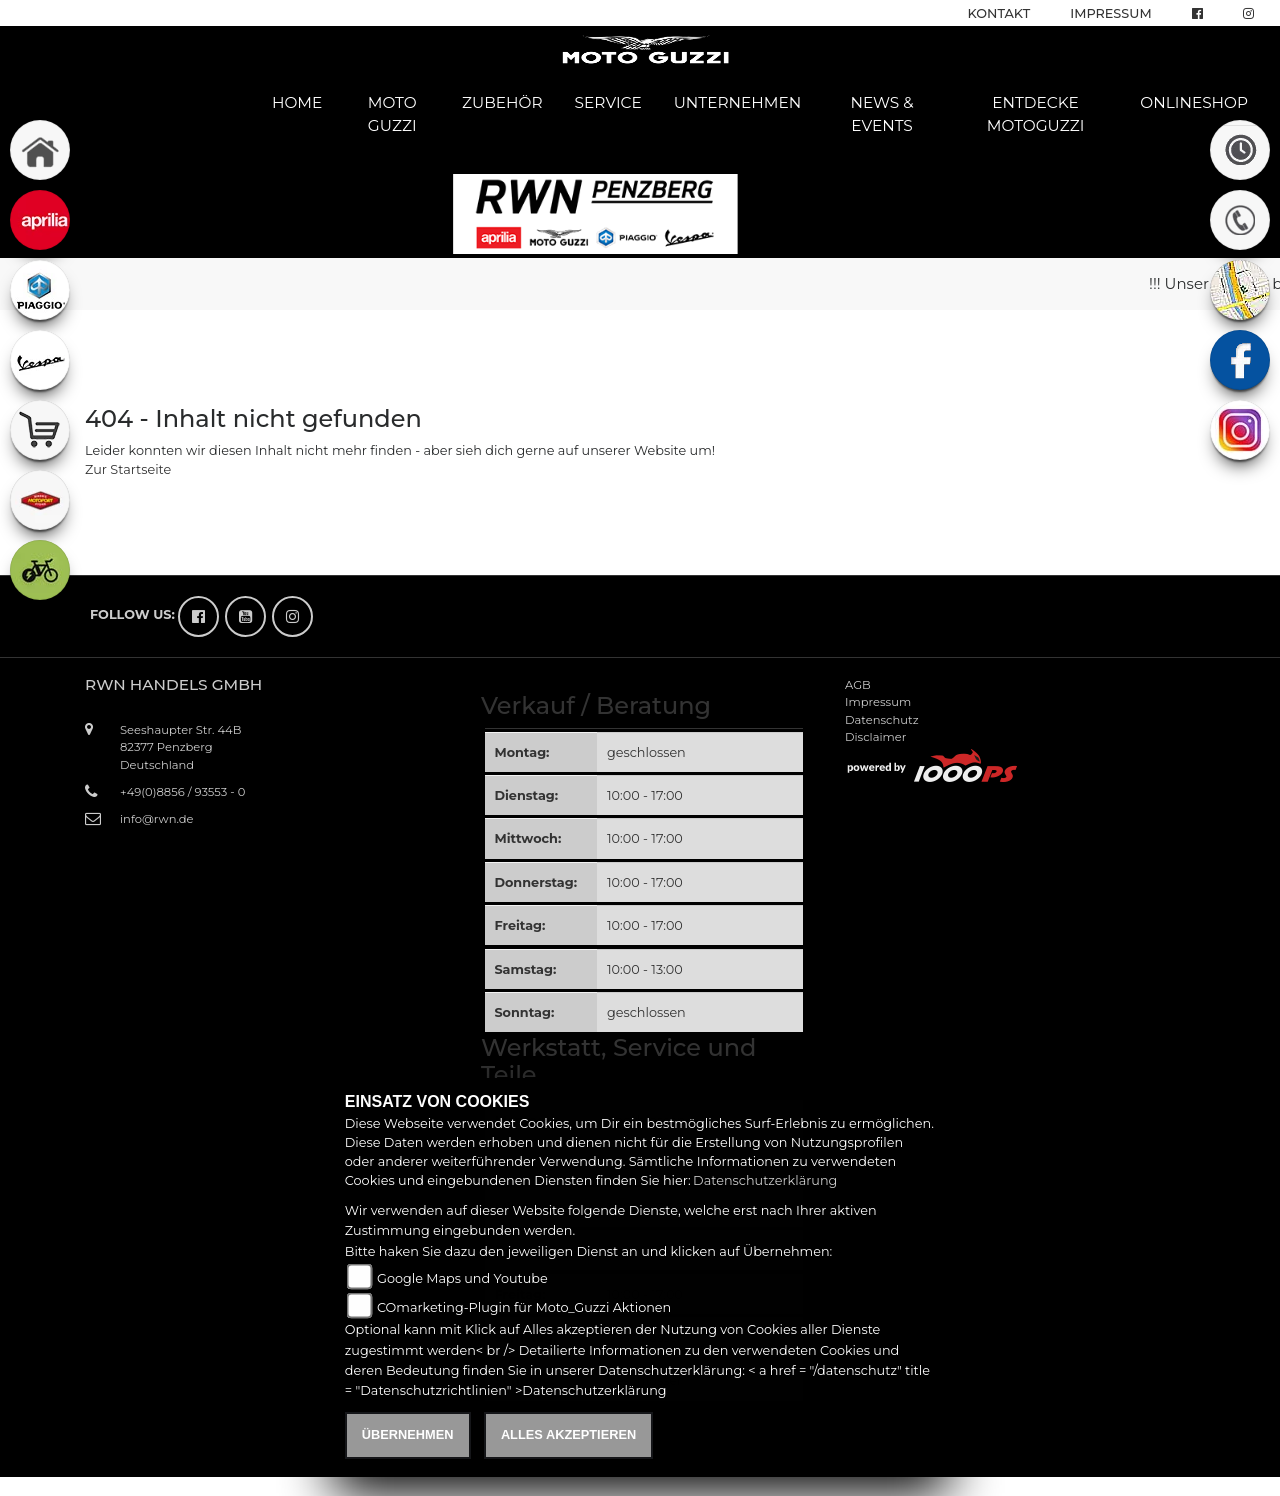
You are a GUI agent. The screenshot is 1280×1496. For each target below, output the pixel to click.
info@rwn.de (157, 819)
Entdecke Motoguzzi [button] (1036, 114)
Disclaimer (875, 737)
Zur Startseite (128, 469)
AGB (858, 685)
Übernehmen (408, 1434)
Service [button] (608, 102)
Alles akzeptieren (568, 1434)
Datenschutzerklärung (765, 1180)
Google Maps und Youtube (462, 1278)
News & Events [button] (881, 114)
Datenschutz (882, 720)
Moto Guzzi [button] (392, 114)
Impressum (1110, 13)
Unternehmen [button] (738, 102)
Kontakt (999, 13)
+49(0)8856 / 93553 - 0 (182, 792)
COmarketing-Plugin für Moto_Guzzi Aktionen (524, 1307)
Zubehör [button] (502, 102)
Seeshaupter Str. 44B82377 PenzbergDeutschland (180, 747)
